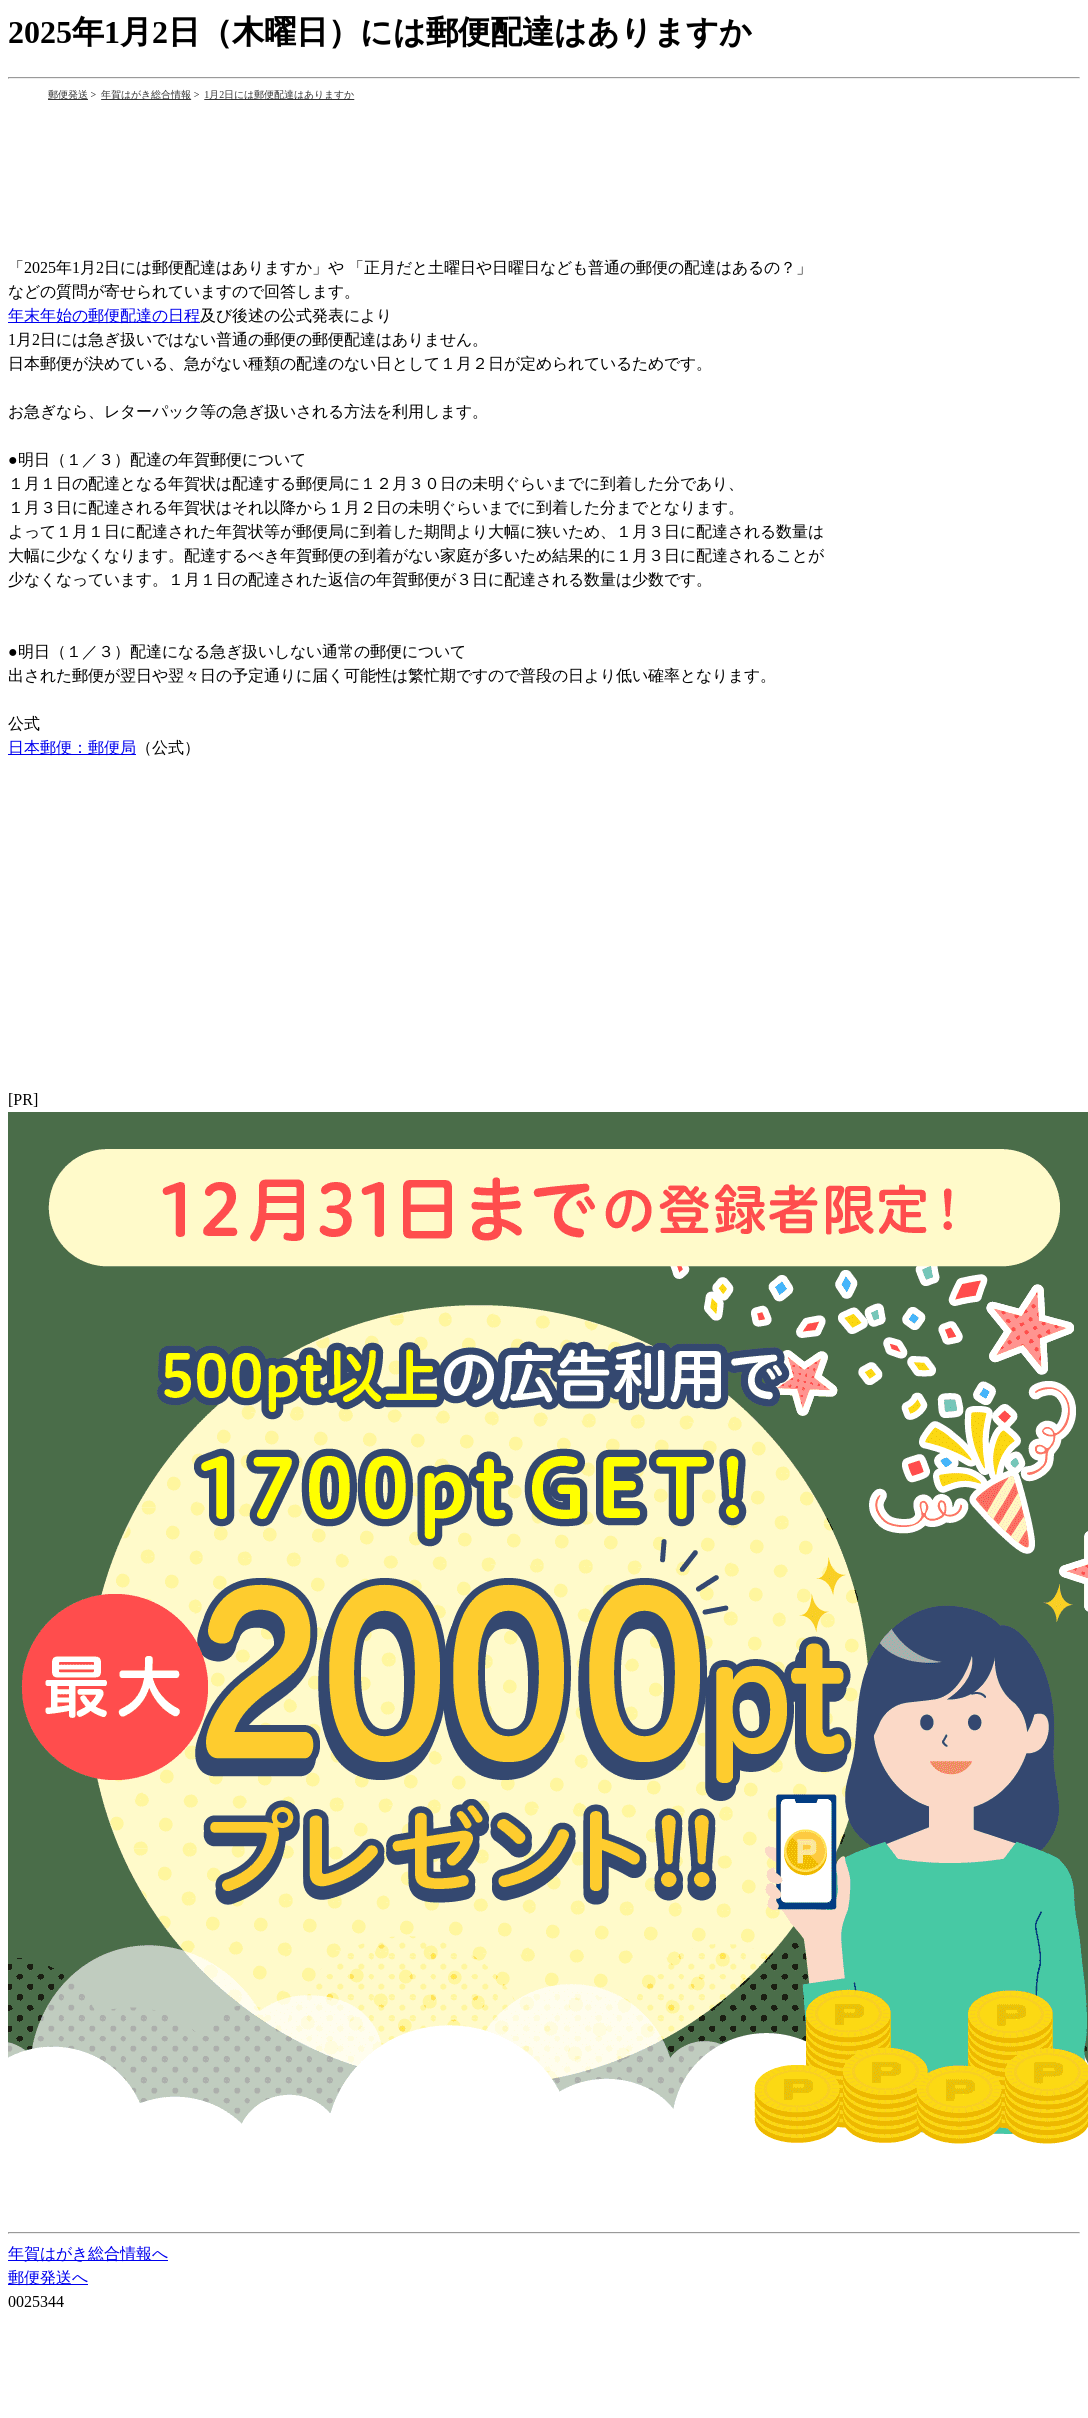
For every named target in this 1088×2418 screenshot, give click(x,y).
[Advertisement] (372, 163)
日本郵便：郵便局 (72, 747)
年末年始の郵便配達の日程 (104, 315)
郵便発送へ (48, 2277)
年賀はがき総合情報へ (88, 2253)
